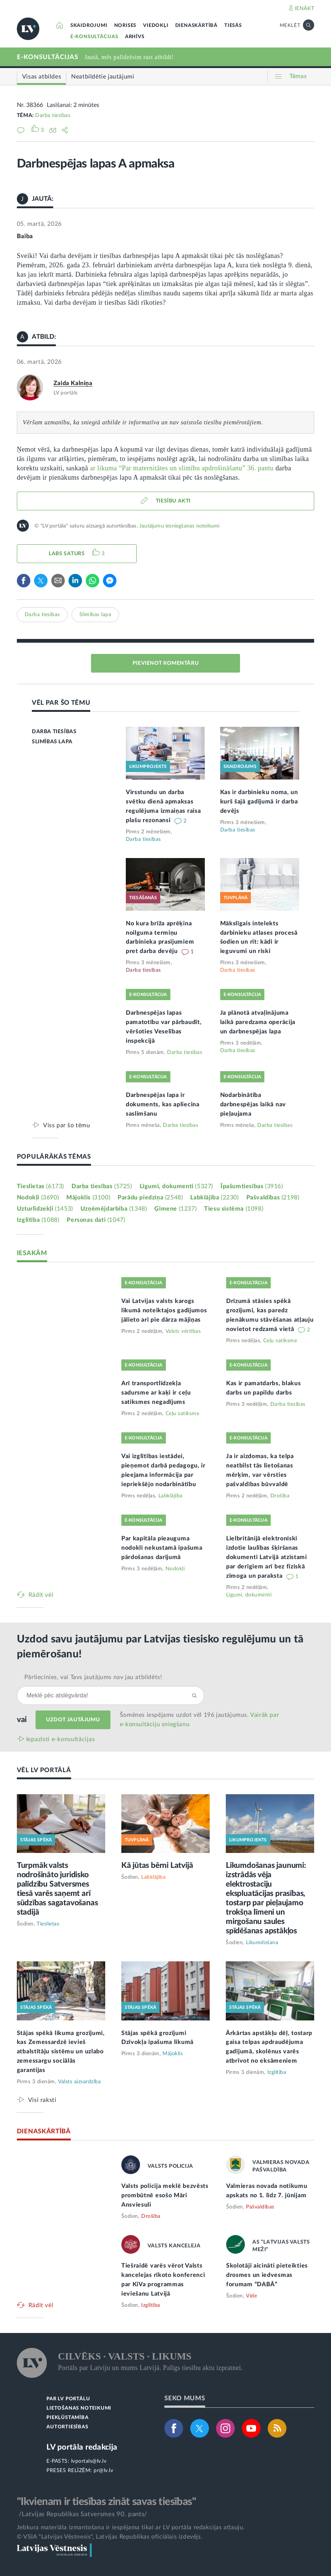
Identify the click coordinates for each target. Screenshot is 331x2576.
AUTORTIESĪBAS (67, 2427)
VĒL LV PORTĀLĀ (44, 1770)
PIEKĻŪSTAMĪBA (67, 2417)
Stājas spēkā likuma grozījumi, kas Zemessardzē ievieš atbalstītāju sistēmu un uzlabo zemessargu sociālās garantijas (61, 2052)
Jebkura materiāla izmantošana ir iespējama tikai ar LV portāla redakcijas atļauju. (131, 2527)
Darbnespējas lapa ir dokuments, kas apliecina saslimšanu (163, 1104)
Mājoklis (88, 1198)
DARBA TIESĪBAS (54, 731)
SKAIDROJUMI (88, 25)
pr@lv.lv (103, 2470)
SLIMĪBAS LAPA (52, 741)
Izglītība (38, 1220)
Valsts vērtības (183, 1331)
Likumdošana (262, 1942)
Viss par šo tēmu (66, 1125)
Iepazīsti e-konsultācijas (60, 1739)
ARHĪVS (135, 36)
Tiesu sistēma (233, 1209)
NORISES (125, 25)
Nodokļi (38, 1198)
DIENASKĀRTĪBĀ (196, 25)
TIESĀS (233, 25)
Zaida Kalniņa (73, 383)
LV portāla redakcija (81, 2447)
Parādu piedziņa (150, 1198)
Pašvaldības (273, 1198)
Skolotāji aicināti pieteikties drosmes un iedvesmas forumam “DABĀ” (267, 2275)
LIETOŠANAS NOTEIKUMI (78, 2408)
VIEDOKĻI (155, 25)
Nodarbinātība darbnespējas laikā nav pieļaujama (253, 1104)
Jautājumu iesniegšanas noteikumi (179, 526)
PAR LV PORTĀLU (68, 2399)
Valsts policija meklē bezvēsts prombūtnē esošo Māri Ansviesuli (165, 2195)
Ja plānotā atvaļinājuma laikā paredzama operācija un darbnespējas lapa (258, 1022)
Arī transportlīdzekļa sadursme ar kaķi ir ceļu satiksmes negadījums (156, 1392)
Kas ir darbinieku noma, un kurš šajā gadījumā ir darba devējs (259, 801)
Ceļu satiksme (280, 1340)
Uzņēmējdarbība (114, 1209)
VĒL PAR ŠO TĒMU (61, 703)
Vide (251, 2296)
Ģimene (175, 1209)
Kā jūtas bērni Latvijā (157, 1865)
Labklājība (214, 1198)
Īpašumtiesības (252, 1186)
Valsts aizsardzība (79, 2081)
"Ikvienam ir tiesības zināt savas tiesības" (106, 2501)
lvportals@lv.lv (89, 2461)
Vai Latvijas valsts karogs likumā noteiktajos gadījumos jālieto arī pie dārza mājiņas (164, 1310)
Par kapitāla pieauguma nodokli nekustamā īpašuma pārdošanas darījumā (162, 1548)
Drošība (280, 1495)
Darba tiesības (52, 115)
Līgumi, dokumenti (176, 1186)
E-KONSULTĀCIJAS (94, 36)
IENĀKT (305, 8)
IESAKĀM (32, 1253)
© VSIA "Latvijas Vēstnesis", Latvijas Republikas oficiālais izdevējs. (110, 2537)
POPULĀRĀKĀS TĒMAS (54, 1156)
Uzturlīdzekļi (45, 1209)
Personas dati (96, 1220)
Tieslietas (40, 1186)
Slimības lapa (95, 614)
